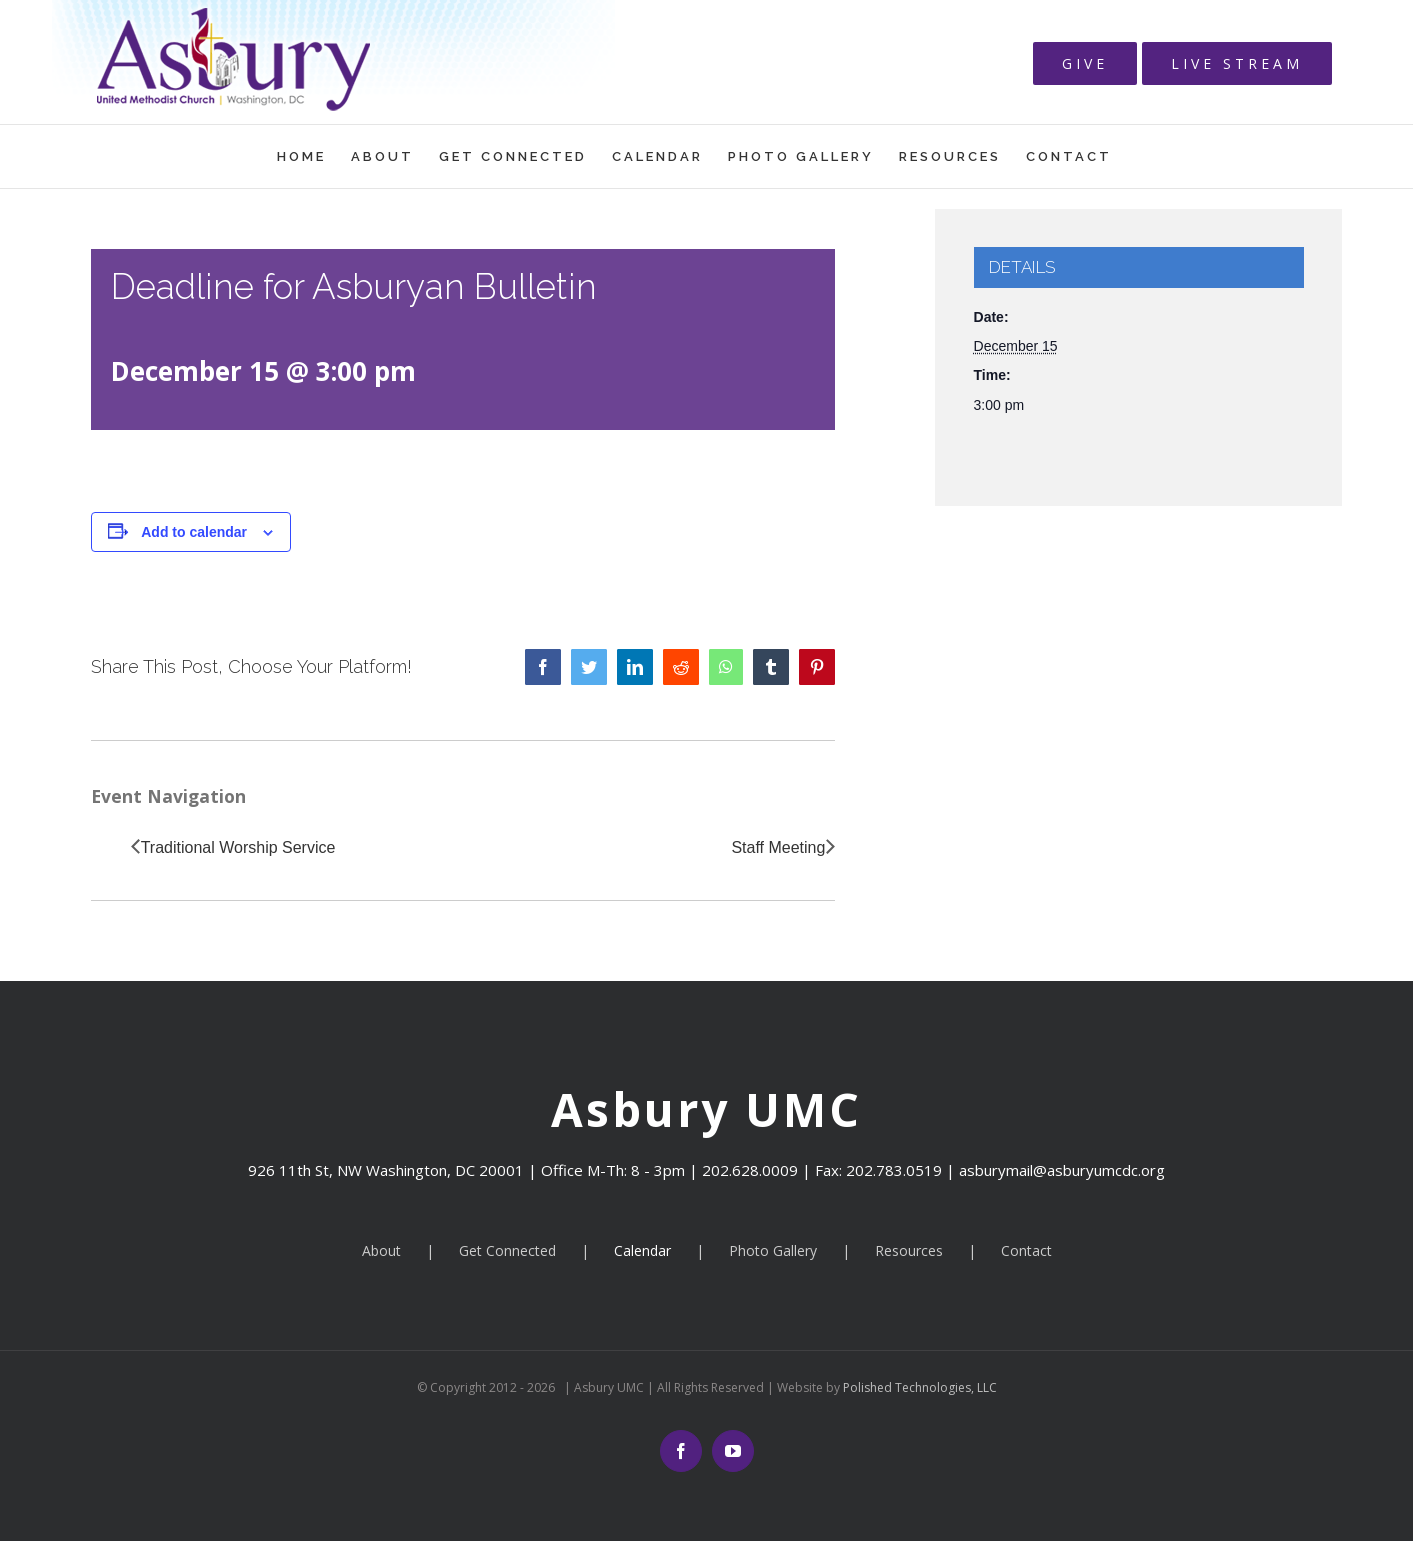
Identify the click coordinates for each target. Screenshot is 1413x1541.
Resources (909, 1250)
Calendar (642, 1250)
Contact (1026, 1250)
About (381, 1250)
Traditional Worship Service (238, 847)
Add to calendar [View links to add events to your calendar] (194, 532)
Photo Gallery (773, 1250)
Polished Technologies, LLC (918, 1387)
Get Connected (507, 1250)
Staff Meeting (778, 847)
